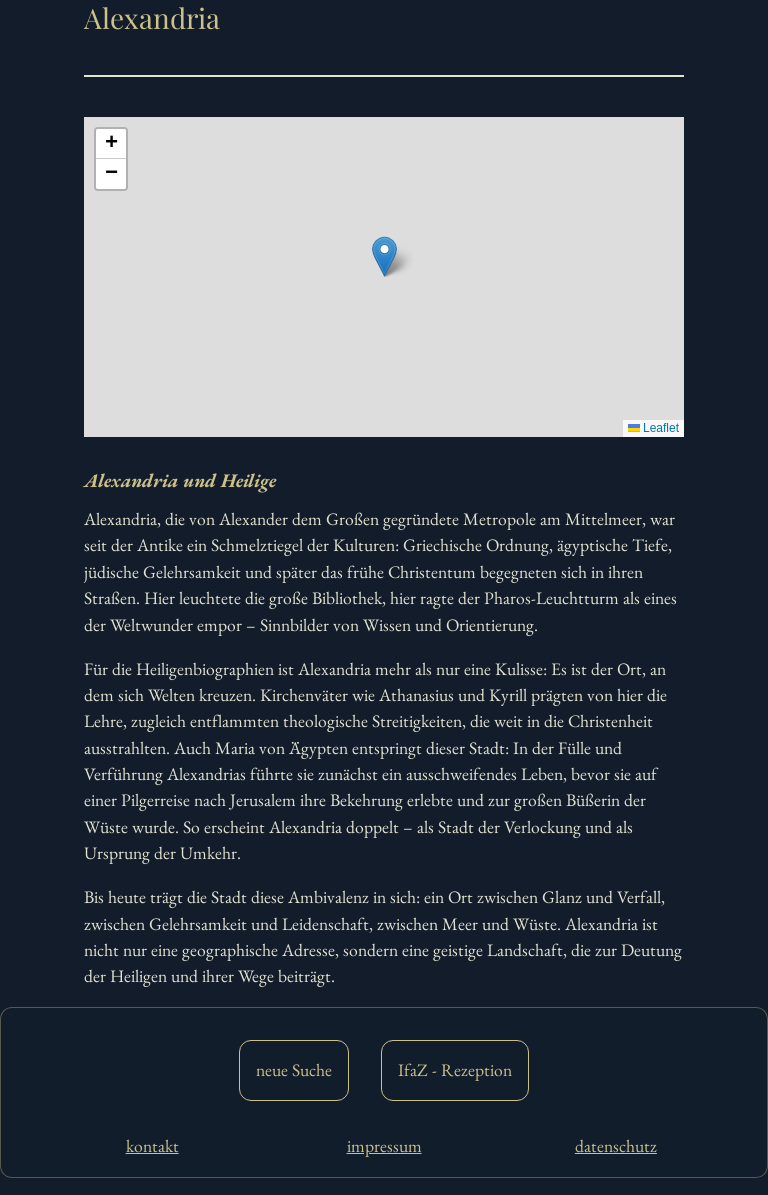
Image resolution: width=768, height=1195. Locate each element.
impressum (384, 1145)
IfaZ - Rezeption (455, 1069)
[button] (384, 256)
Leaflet (653, 428)
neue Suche (294, 1069)
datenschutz (616, 1145)
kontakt (152, 1145)
